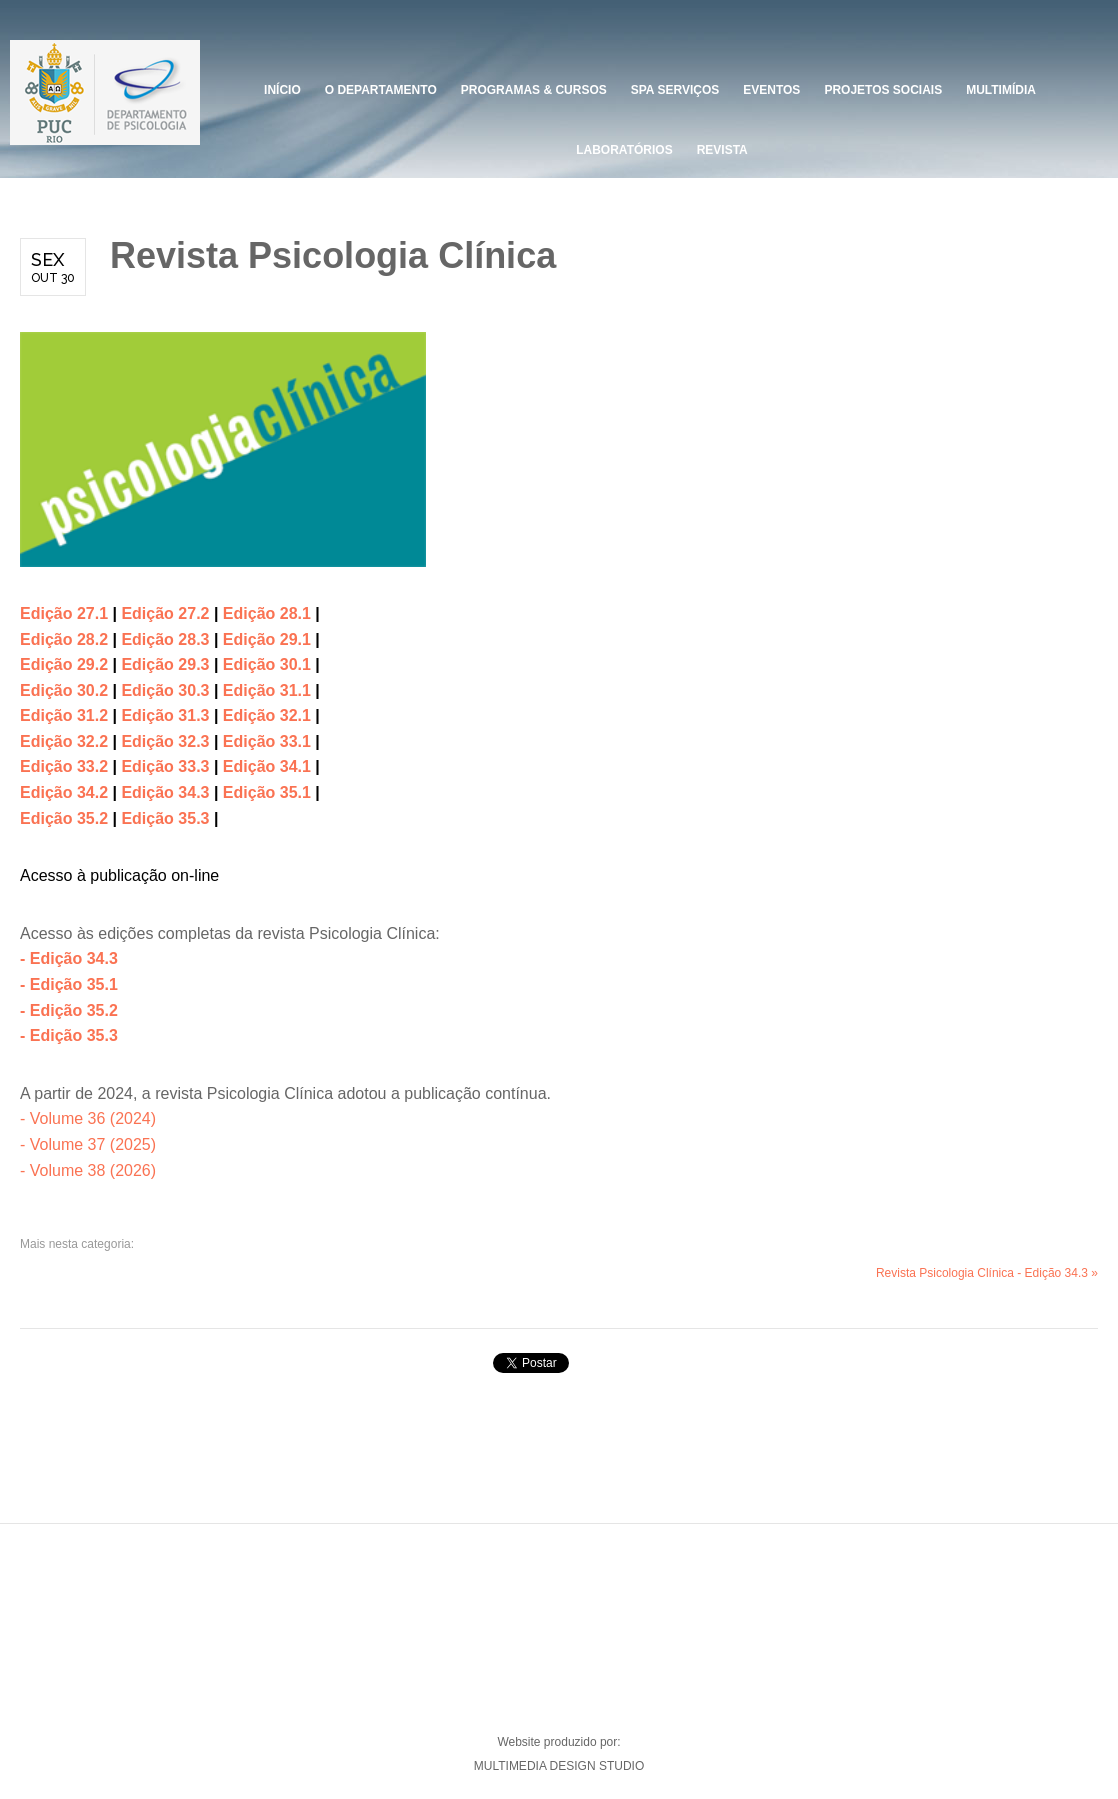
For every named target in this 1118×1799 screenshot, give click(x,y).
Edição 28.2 (64, 639)
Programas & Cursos (534, 90)
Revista (722, 150)
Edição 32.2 (66, 741)
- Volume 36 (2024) (88, 1118)
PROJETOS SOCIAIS (883, 90)
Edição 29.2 (64, 664)
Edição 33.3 (165, 766)
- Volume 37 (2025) (88, 1144)
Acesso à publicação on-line (119, 875)
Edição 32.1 (269, 715)
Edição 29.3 (167, 664)
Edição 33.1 (267, 741)
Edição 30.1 (269, 664)
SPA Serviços (675, 90)
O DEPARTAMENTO (381, 90)
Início (282, 90)
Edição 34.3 (165, 792)
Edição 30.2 (64, 690)
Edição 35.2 (64, 818)
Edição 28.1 (267, 613)
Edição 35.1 (267, 792)
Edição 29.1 (267, 639)
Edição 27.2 (165, 613)
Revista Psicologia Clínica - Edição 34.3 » (987, 1273)
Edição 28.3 (167, 639)
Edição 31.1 (269, 690)
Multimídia (1001, 90)
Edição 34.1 (267, 766)
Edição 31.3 (167, 715)
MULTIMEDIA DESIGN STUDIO (559, 1766)
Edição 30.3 (167, 690)
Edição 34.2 (64, 792)
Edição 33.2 (64, 766)
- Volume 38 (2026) (88, 1170)
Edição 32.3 (165, 741)
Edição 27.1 (64, 613)
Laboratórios (624, 150)
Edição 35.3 (165, 818)
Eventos (771, 90)
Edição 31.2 (66, 715)
